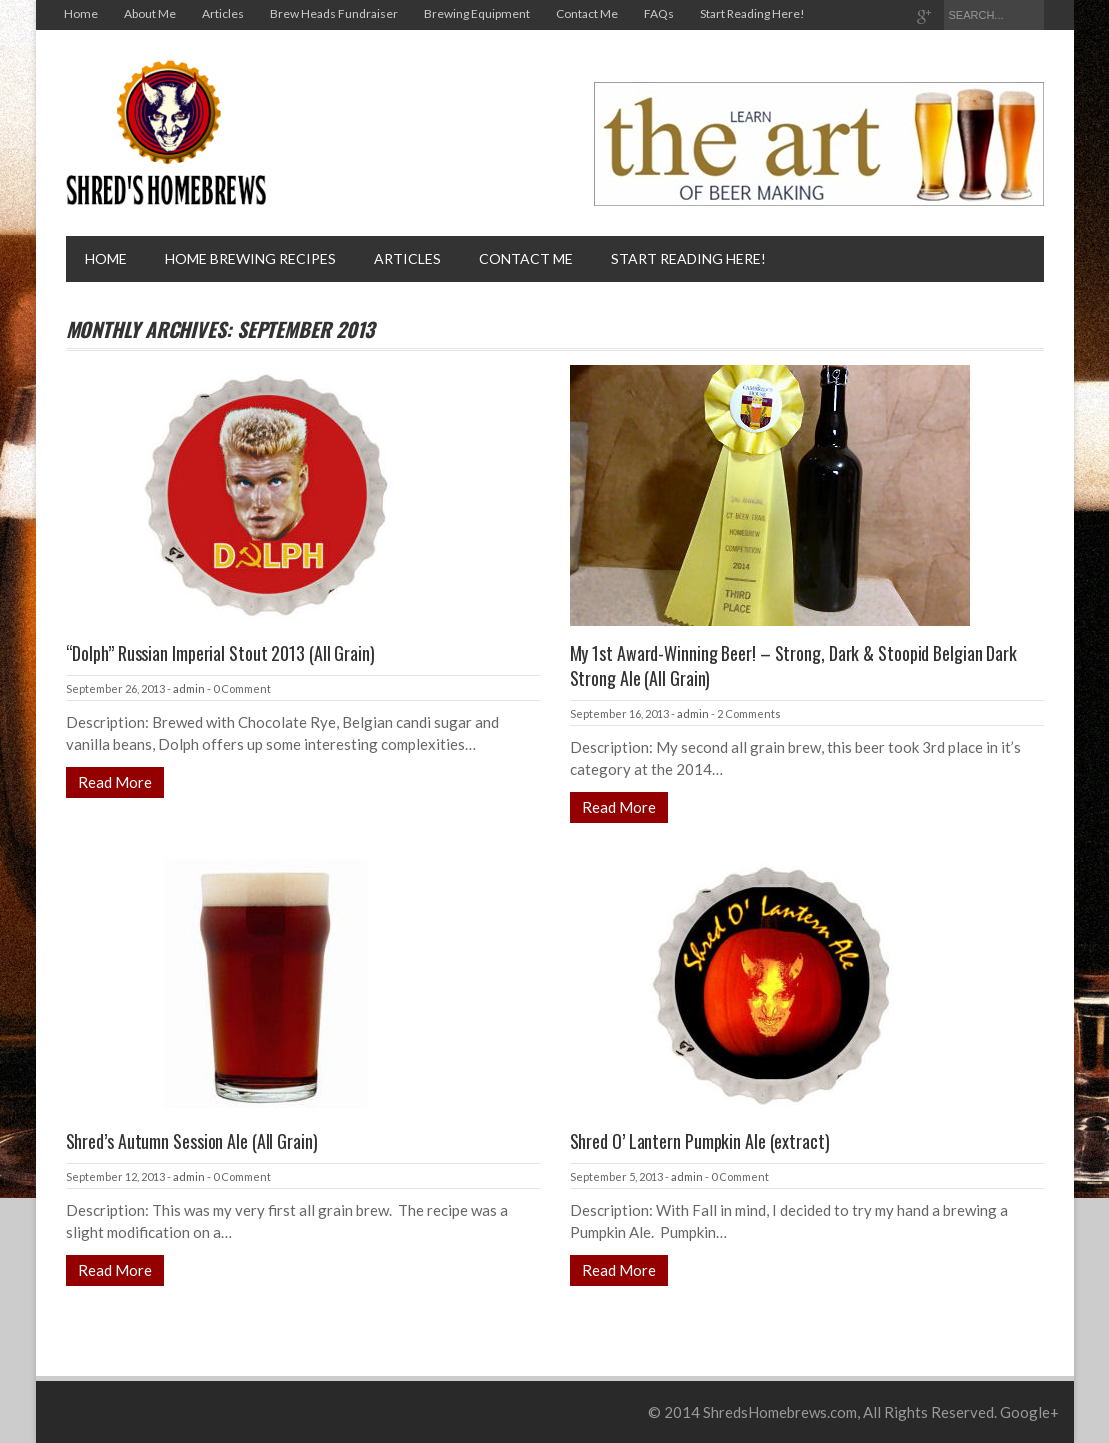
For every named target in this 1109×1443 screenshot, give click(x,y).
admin (189, 688)
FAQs (659, 13)
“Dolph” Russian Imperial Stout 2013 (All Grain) (220, 653)
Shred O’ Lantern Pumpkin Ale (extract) (700, 1141)
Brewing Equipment (477, 13)
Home (81, 13)
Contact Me (587, 13)
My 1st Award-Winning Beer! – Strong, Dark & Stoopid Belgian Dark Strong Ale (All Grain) (794, 665)
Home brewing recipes (250, 258)
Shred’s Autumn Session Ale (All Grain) (192, 1141)
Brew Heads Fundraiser (334, 13)
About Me (150, 13)
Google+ (1029, 1412)
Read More (115, 782)
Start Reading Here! (752, 13)
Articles (223, 13)
